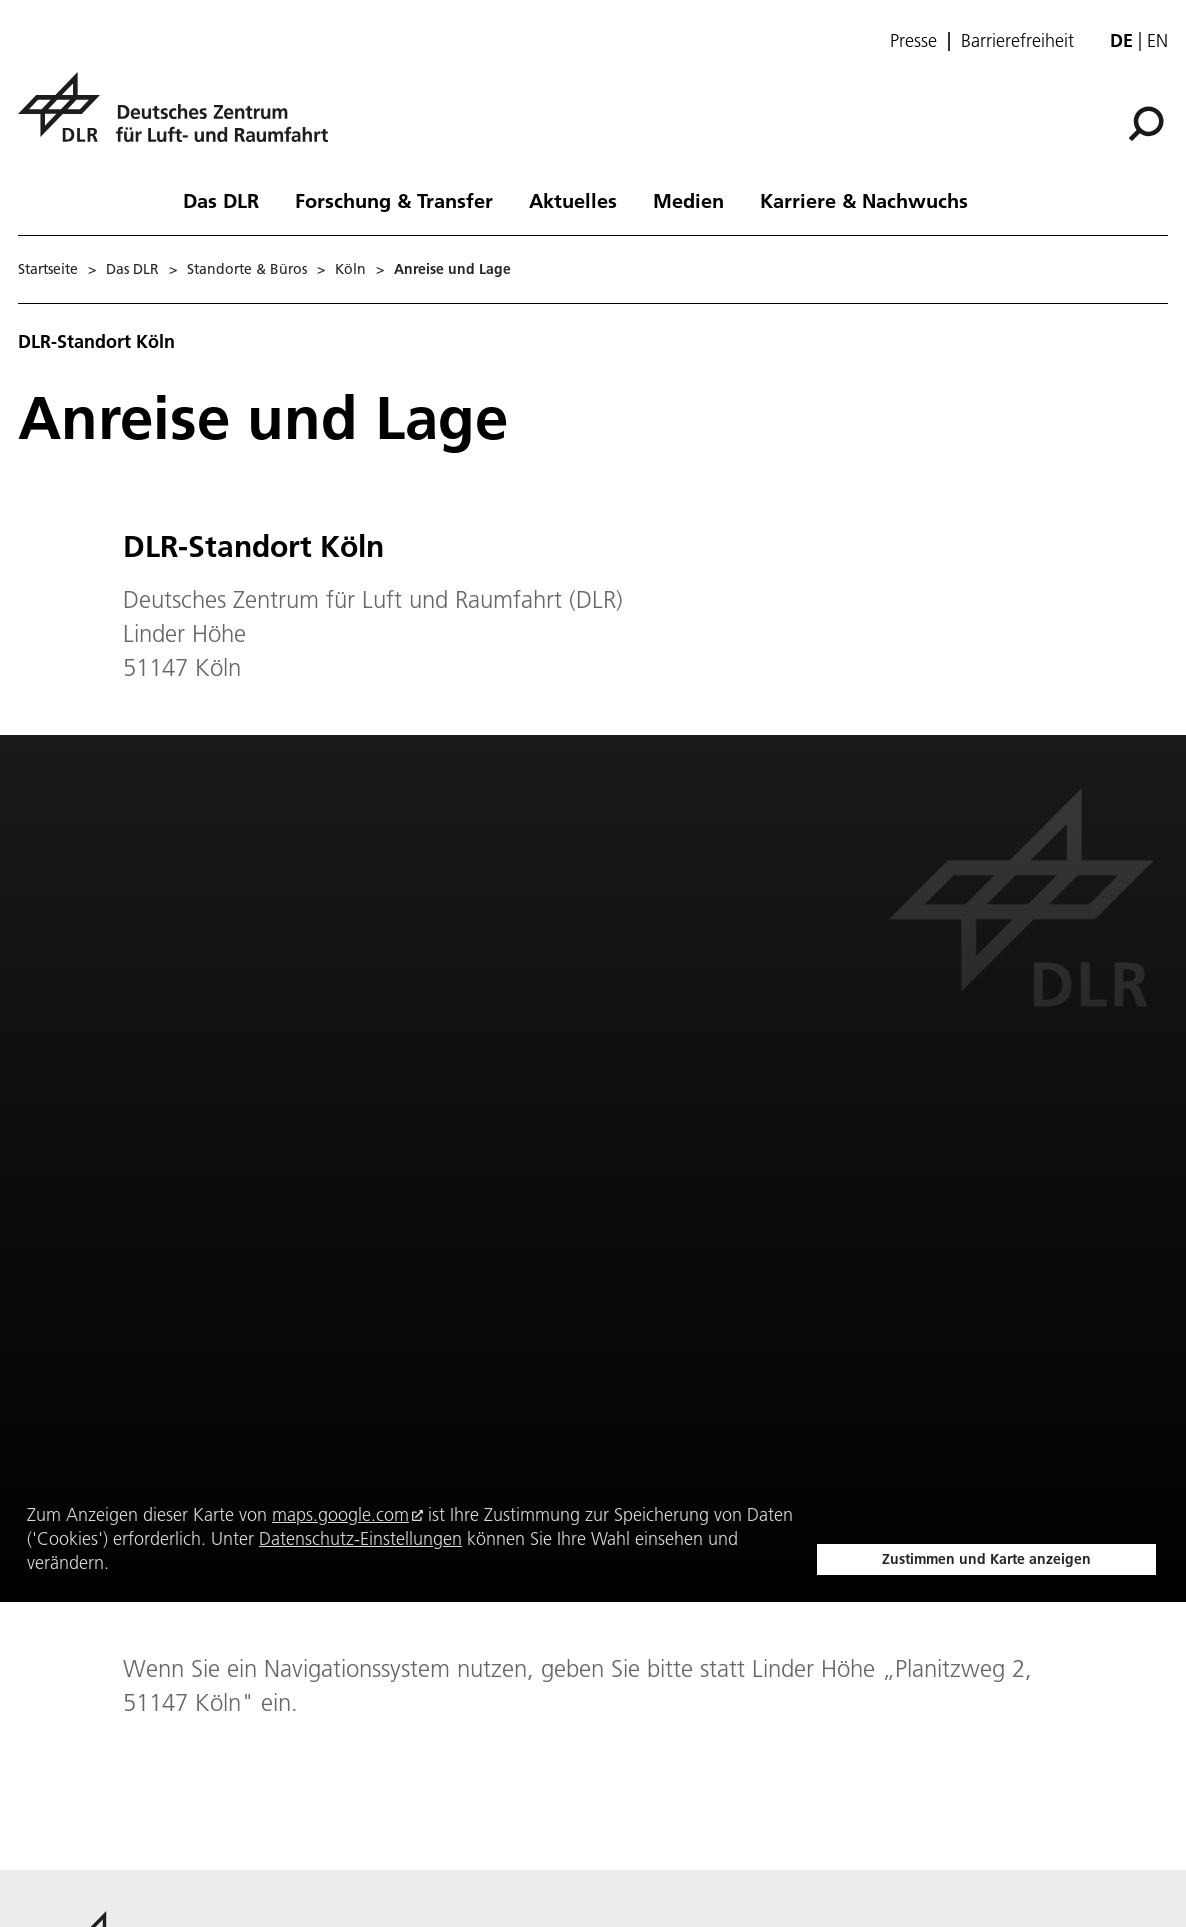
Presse (913, 41)
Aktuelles (573, 200)
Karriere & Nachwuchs (864, 200)
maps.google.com (340, 1514)
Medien (688, 200)
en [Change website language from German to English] (1157, 40)
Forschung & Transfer (394, 200)
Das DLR (221, 200)
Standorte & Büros (247, 269)
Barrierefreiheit (1017, 41)
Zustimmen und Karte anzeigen (986, 1559)
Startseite (48, 269)
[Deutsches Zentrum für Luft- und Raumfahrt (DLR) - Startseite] (181, 118)
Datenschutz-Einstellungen (360, 1538)
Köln (350, 269)
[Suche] (1146, 124)
